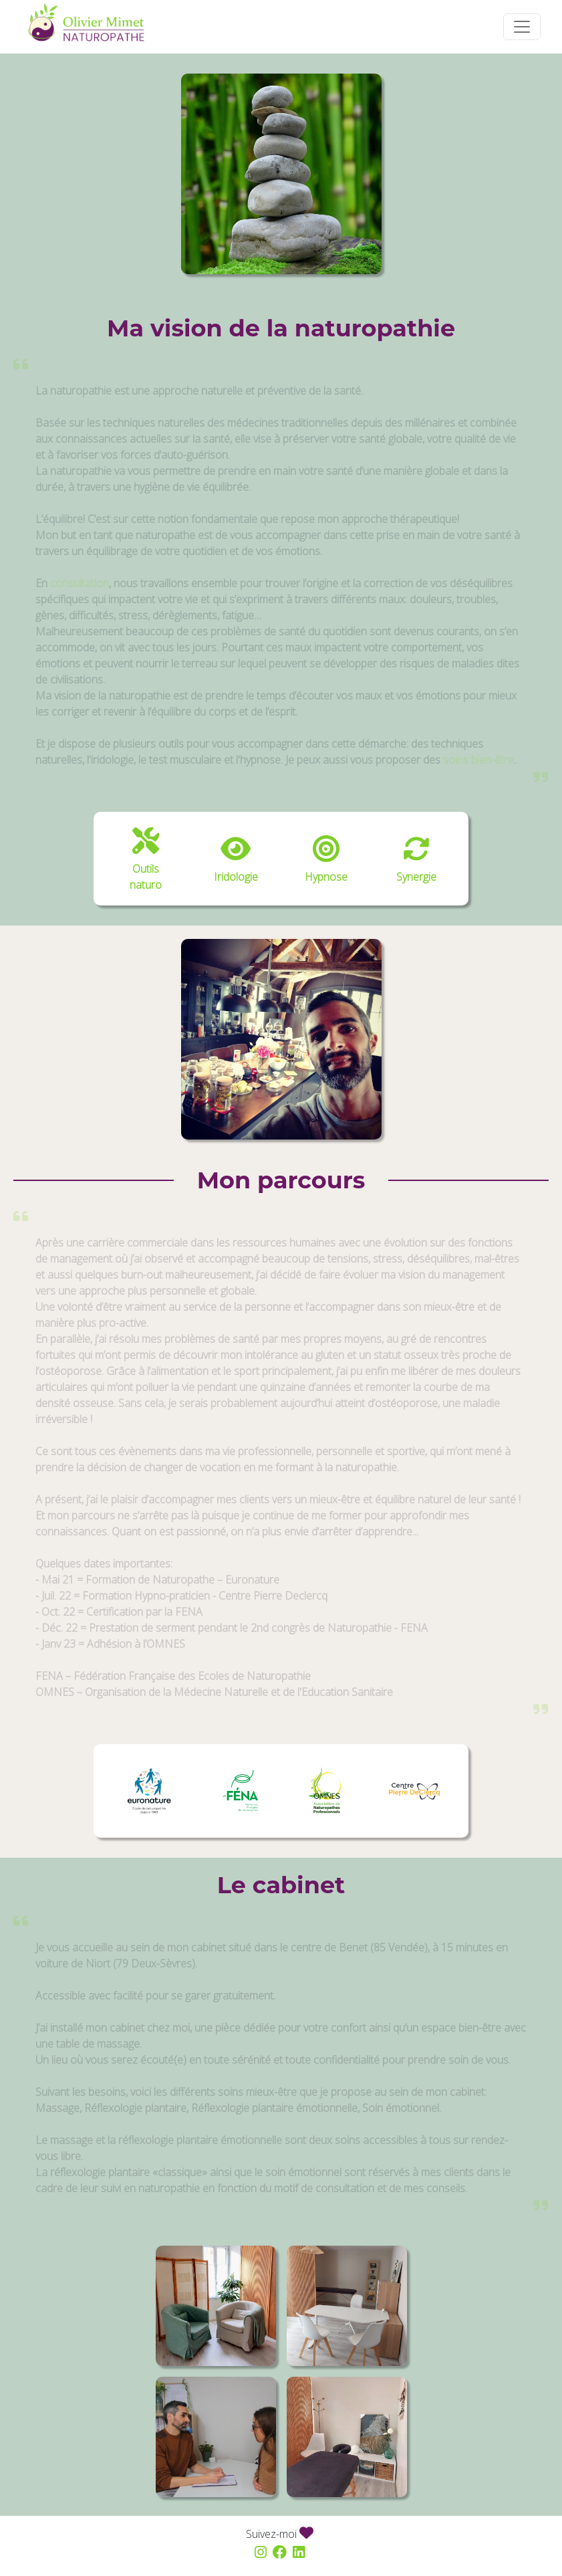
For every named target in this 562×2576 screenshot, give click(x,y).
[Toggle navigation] (522, 26)
